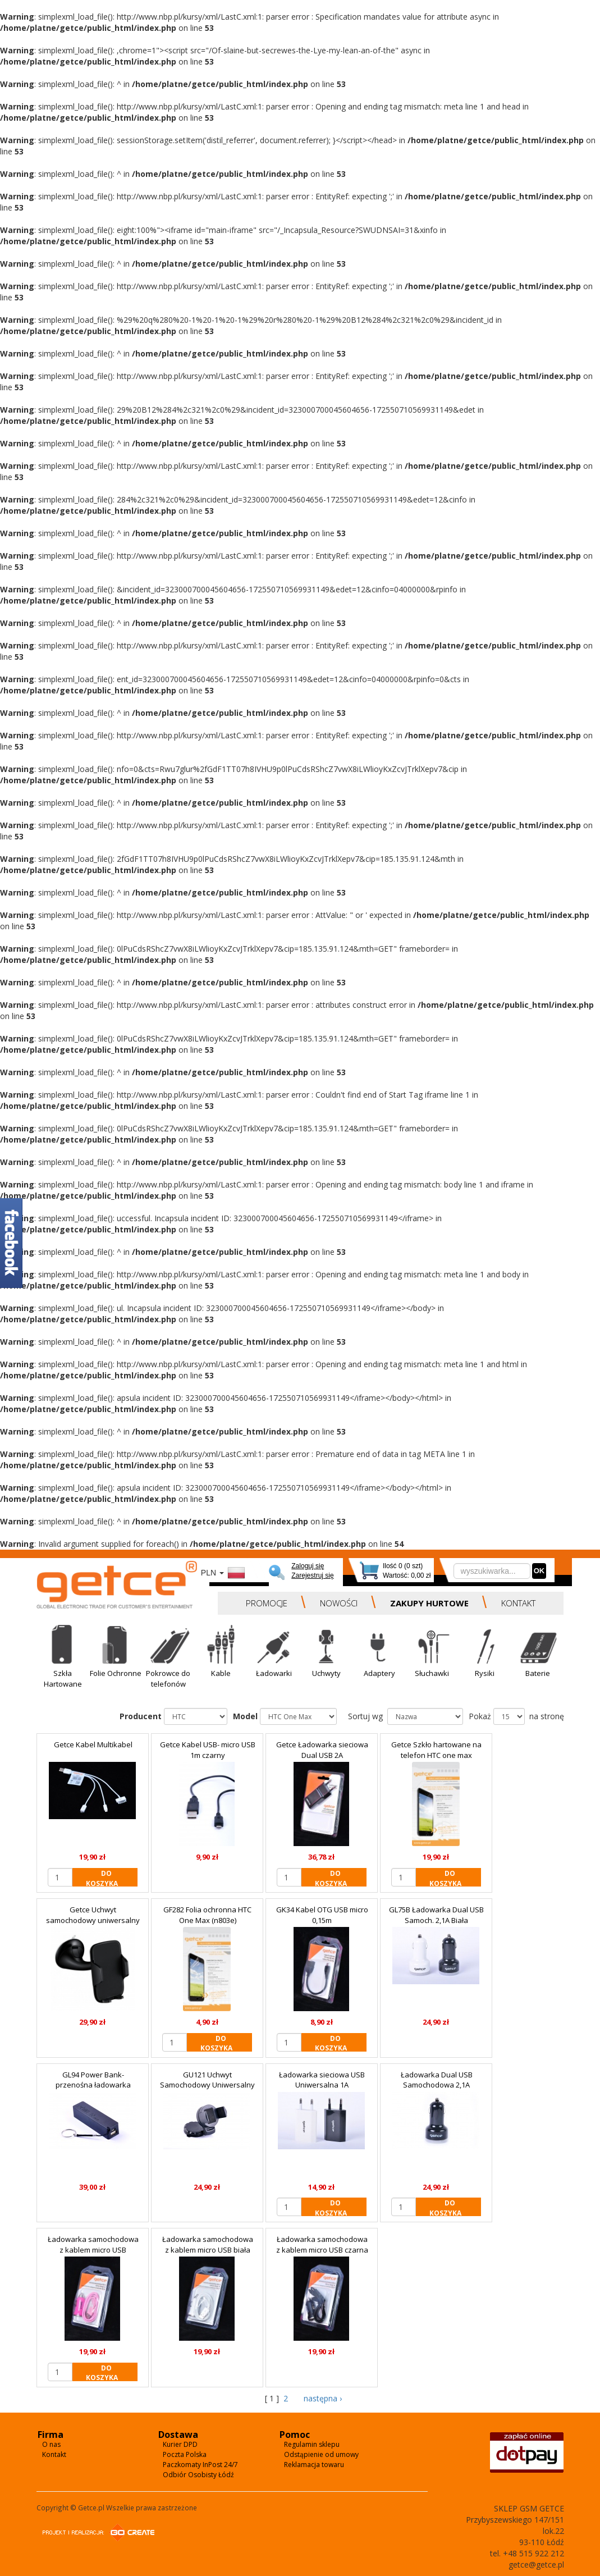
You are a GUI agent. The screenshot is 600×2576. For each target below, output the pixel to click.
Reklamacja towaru (314, 2464)
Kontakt (54, 2454)
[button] (62, 1660)
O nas (51, 2444)
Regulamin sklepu (312, 2444)
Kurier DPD (180, 2444)
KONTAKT (518, 1603)
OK (539, 1570)
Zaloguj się (307, 1566)
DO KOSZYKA (102, 1878)
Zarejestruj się (312, 1575)
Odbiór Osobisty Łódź (198, 2474)
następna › (321, 2398)
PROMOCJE (266, 1603)
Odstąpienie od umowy (321, 2454)
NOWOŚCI (339, 1603)
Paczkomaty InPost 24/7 (200, 2464)
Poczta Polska (185, 2454)
